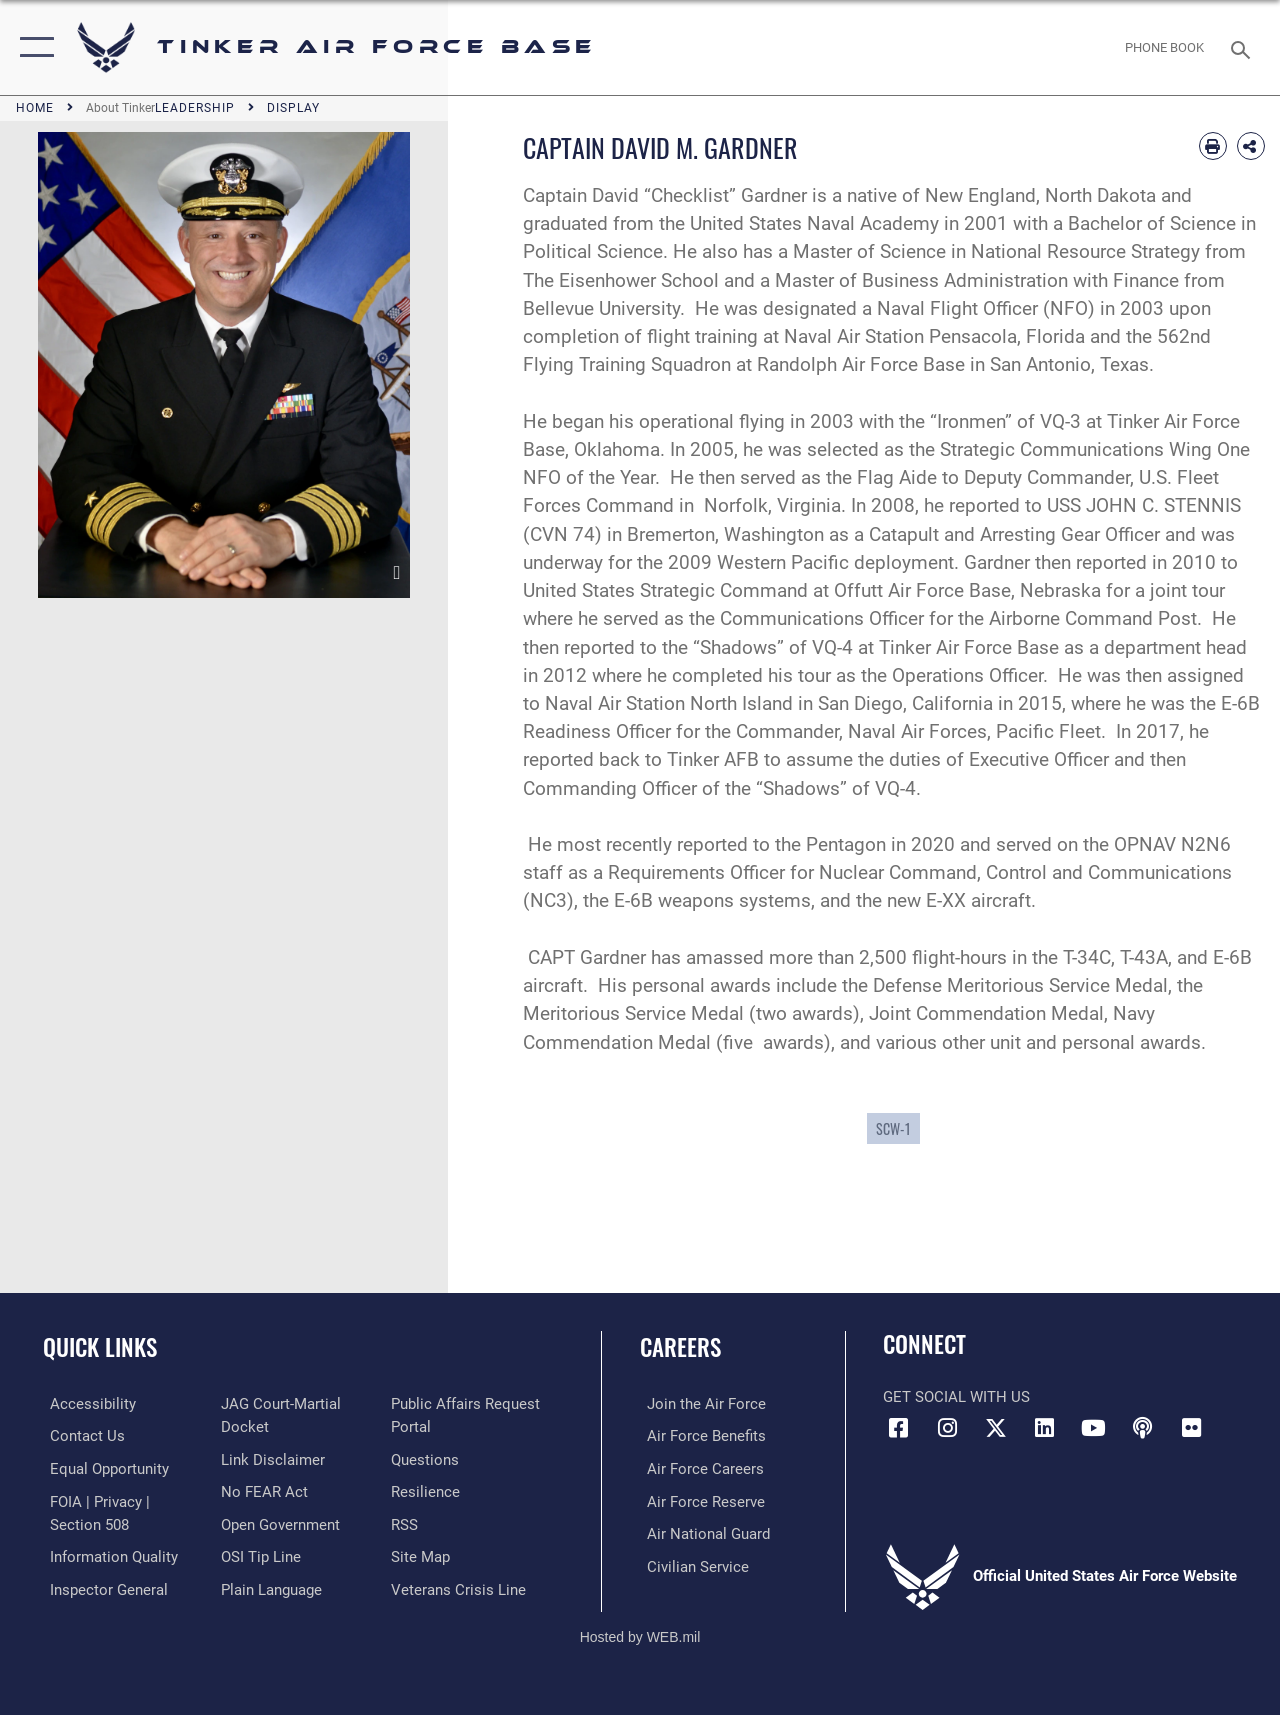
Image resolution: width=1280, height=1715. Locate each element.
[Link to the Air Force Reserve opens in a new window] (699, 1500)
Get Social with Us (956, 1397)
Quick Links (100, 1347)
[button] (32, 47)
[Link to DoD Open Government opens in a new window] (277, 1522)
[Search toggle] (1244, 47)
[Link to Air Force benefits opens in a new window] (699, 1436)
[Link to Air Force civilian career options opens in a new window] (691, 1564)
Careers (680, 1347)
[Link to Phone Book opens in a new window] (1164, 48)
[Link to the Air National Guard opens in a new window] (701, 1532)
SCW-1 (893, 1128)
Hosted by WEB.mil (640, 1632)
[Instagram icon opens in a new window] (947, 1428)
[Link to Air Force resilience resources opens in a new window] (427, 1490)
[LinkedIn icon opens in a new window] (1045, 1428)
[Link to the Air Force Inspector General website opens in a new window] (102, 1586)
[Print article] (1213, 146)
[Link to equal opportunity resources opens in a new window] (102, 1468)
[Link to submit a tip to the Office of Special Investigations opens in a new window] (258, 1554)
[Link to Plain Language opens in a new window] (268, 1586)
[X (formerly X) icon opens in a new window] (996, 1428)
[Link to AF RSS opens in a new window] (406, 1522)
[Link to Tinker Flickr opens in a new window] (1191, 1428)
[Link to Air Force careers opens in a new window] (698, 1468)
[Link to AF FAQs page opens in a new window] (427, 1458)
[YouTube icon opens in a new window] (1094, 1428)
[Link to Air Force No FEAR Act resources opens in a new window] (261, 1490)
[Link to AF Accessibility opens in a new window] (86, 1404)
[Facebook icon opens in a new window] (898, 1428)
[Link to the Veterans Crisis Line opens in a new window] (460, 1586)
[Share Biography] (1251, 146)
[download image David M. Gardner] (397, 573)
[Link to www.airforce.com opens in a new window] (699, 1404)
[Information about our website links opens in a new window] (270, 1458)
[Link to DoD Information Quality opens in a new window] (107, 1554)
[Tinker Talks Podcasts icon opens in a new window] (1142, 1428)
